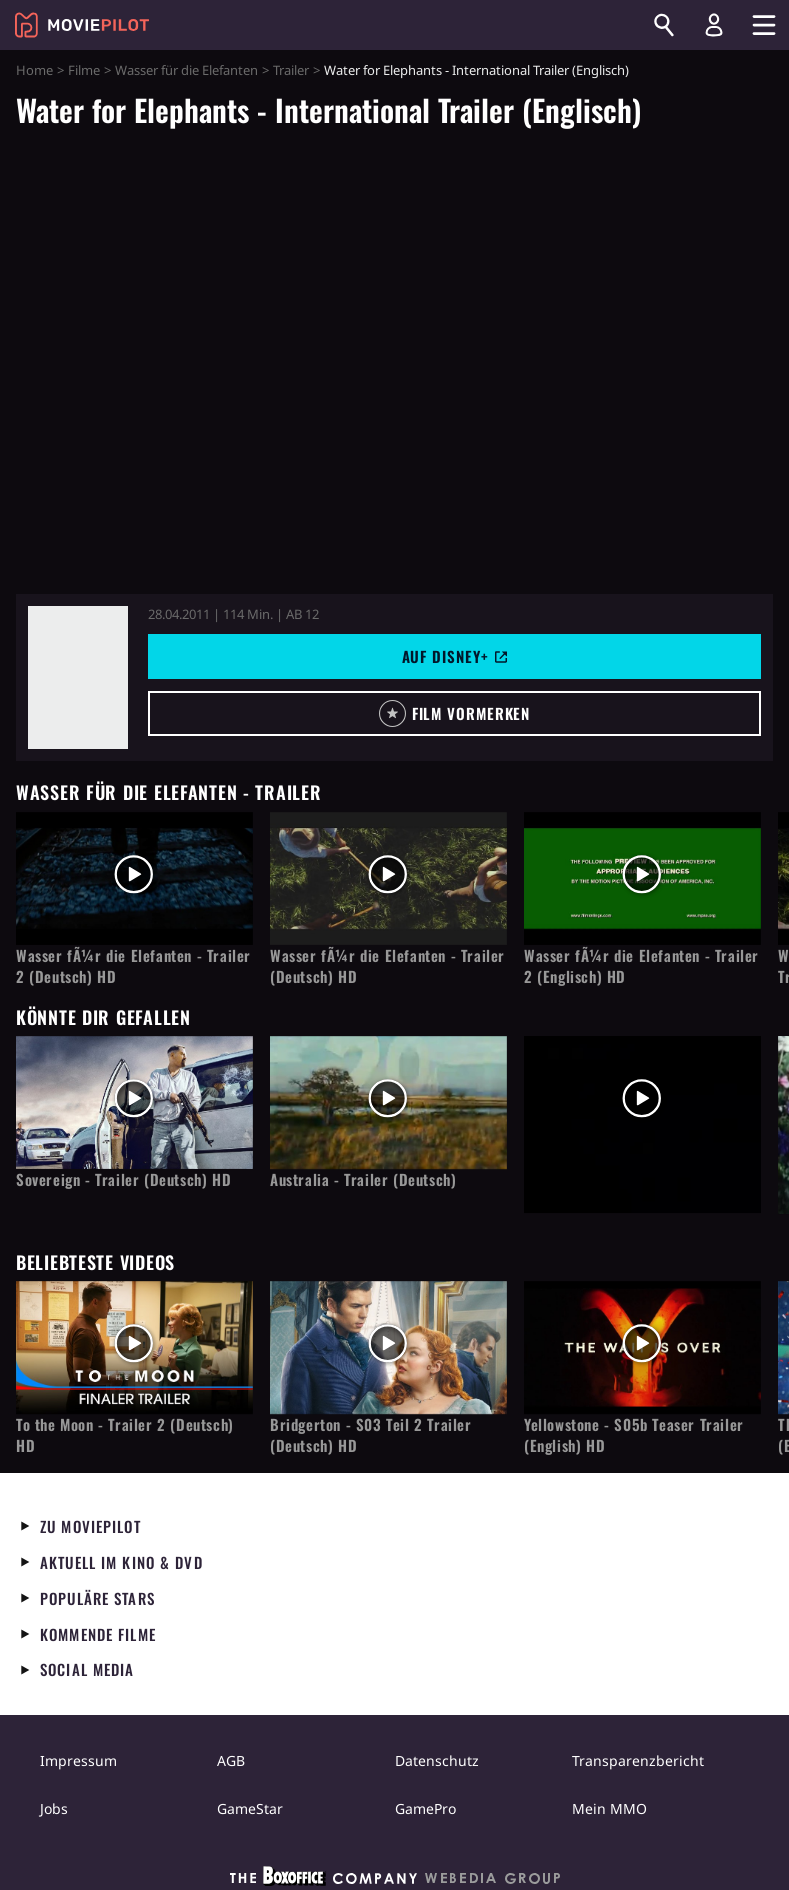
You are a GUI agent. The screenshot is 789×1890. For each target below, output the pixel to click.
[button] (454, 713)
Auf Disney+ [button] (455, 656)
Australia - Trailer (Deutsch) (363, 1179)
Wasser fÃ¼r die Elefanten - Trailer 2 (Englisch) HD (641, 966)
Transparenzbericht (638, 1760)
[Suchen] (664, 25)
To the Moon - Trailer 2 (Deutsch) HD (125, 1435)
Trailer (291, 70)
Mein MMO (609, 1808)
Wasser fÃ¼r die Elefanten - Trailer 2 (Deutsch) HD (133, 966)
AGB (231, 1760)
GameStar (250, 1808)
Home (34, 70)
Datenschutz (437, 1760)
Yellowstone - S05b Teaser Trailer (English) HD (634, 1435)
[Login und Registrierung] (714, 25)
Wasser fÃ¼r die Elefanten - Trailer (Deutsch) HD (387, 966)
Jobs (54, 1808)
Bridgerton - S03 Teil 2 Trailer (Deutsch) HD (371, 1435)
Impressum (78, 1760)
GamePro (425, 1808)
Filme (84, 70)
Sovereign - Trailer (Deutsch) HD (123, 1179)
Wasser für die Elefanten (186, 70)
